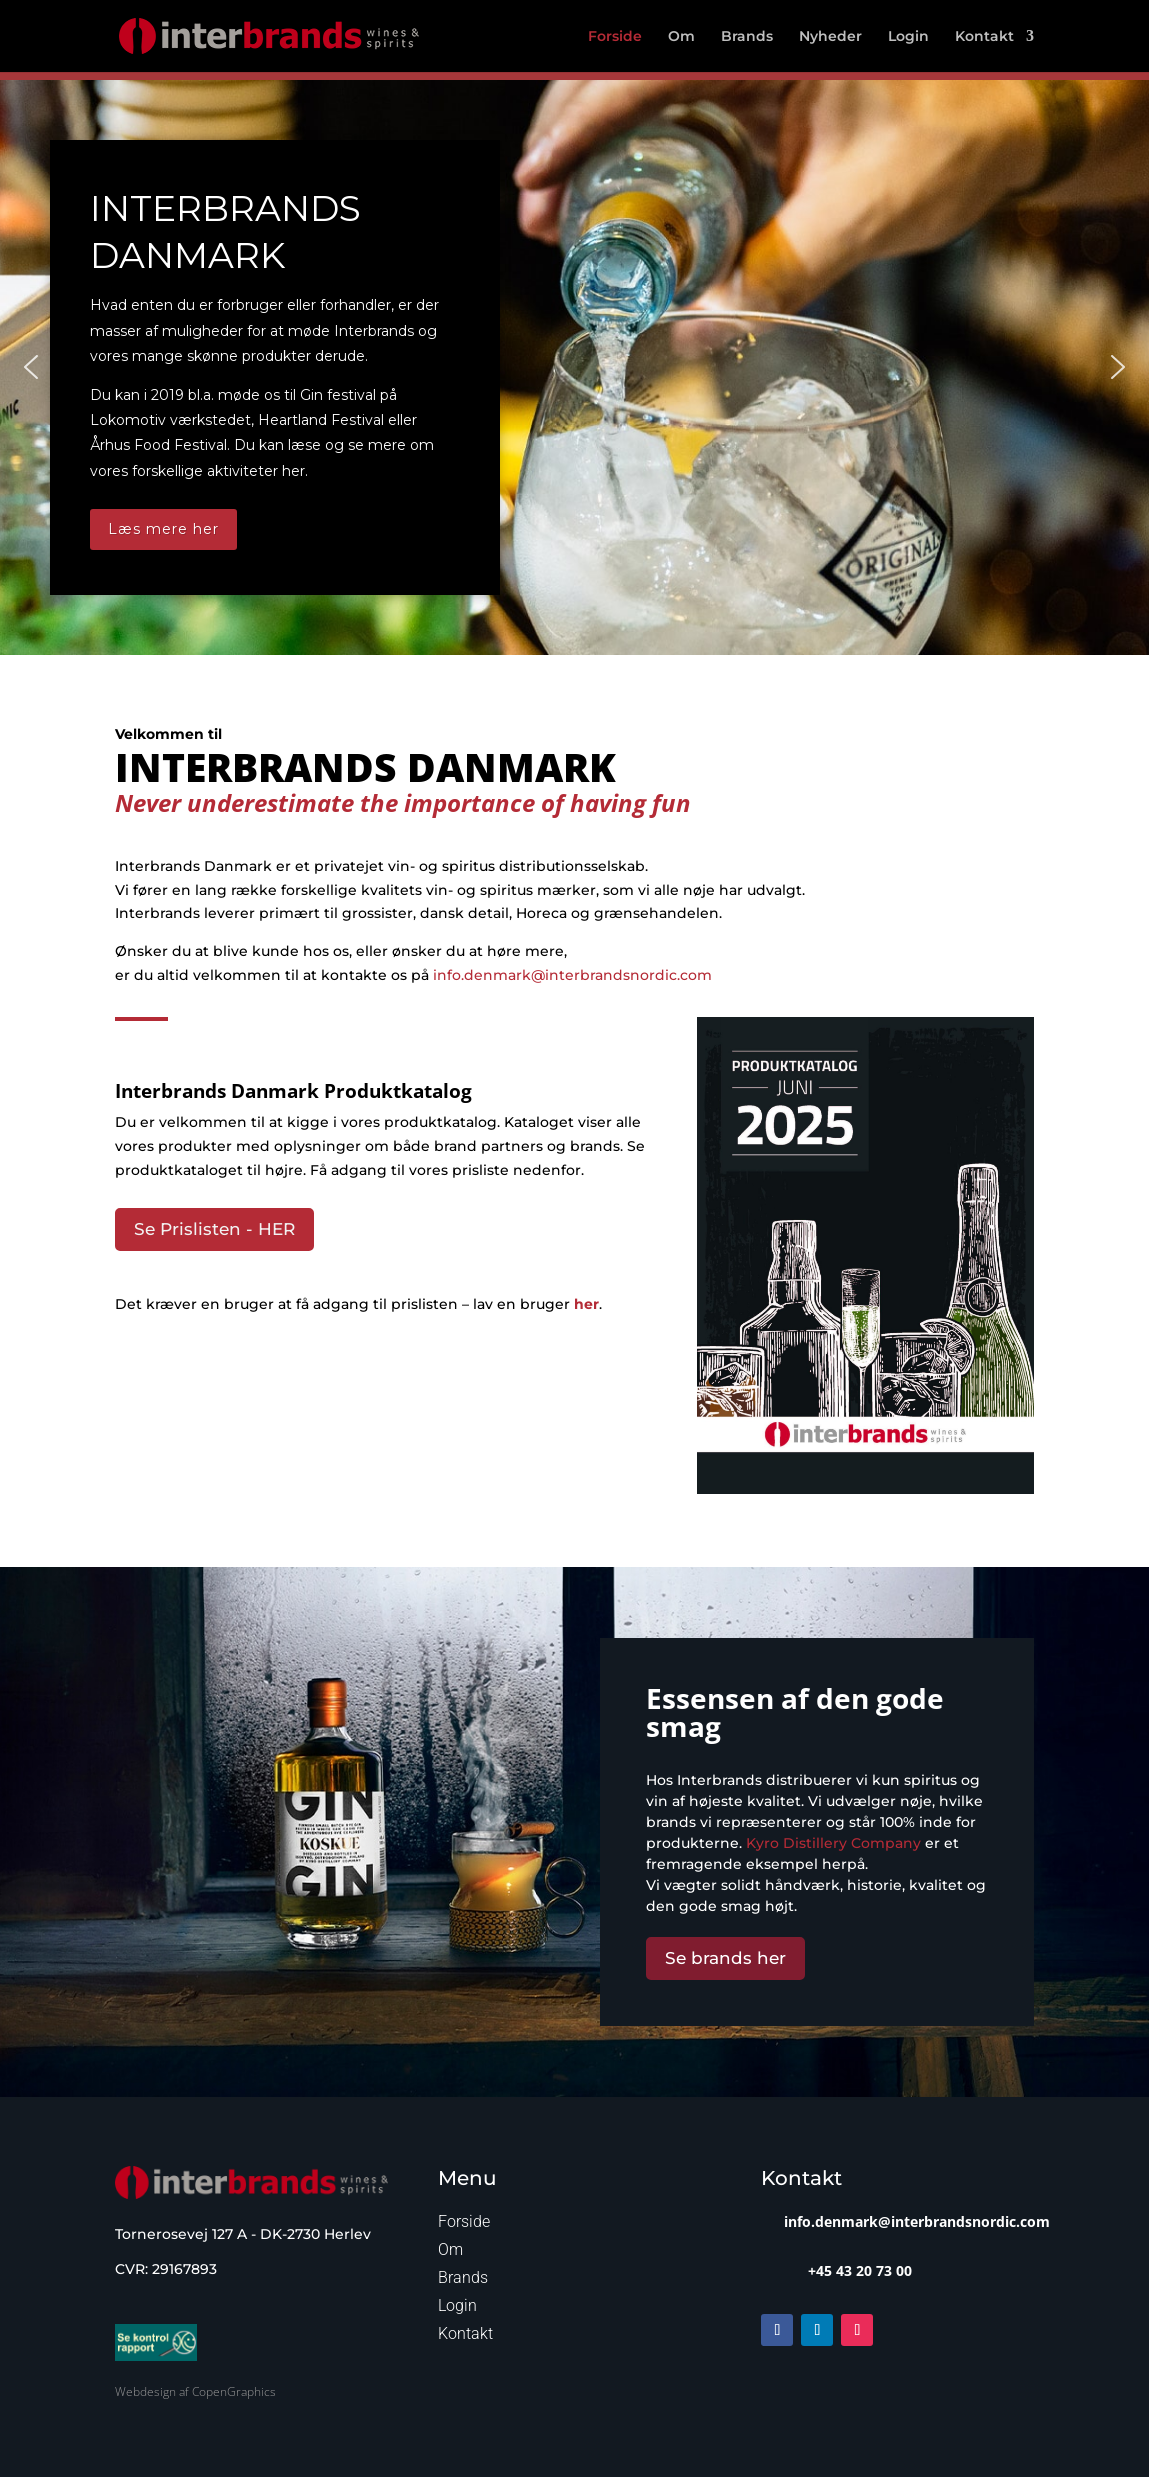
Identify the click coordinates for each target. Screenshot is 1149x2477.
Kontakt (984, 37)
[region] (574, 367)
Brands (747, 37)
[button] (31, 367)
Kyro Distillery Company (833, 1843)
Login (908, 37)
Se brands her (725, 1958)
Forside (615, 37)
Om (681, 37)
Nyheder (830, 37)
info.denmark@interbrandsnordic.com (572, 975)
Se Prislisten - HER (214, 1229)
